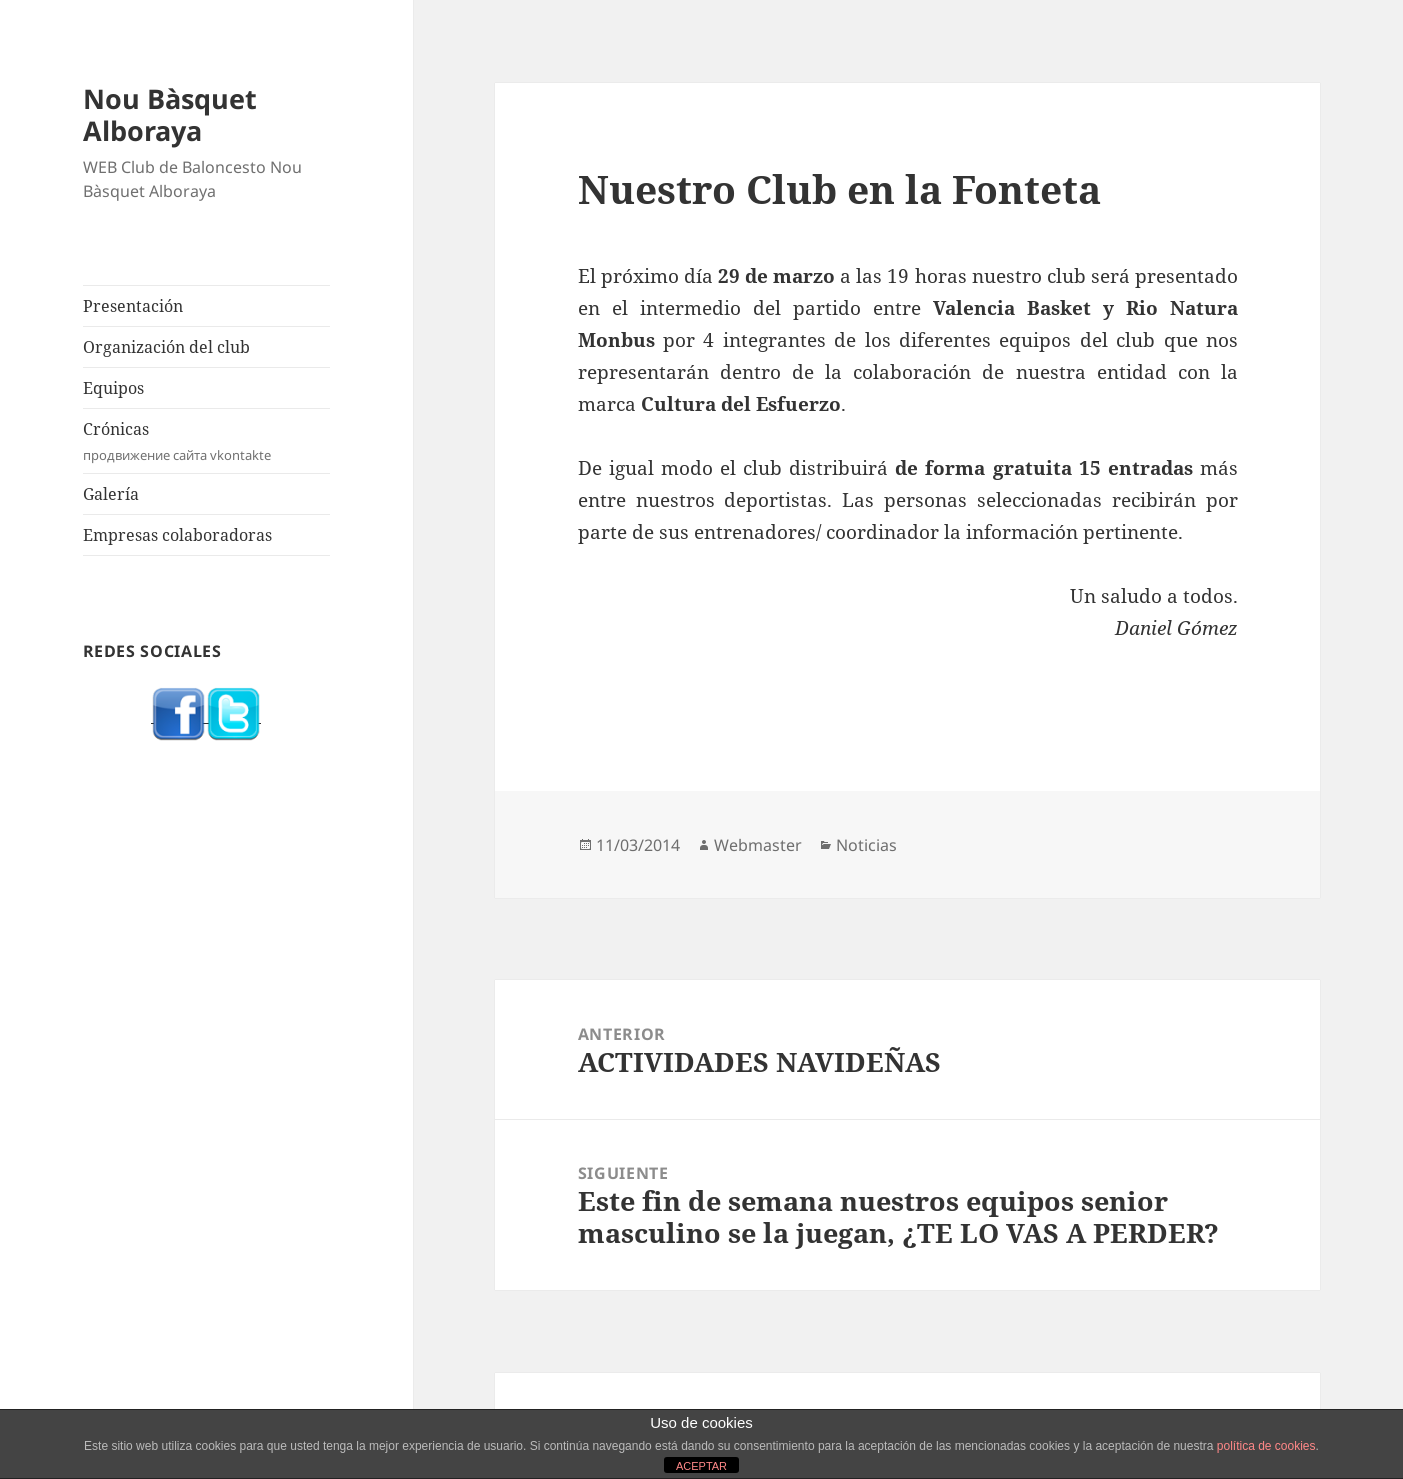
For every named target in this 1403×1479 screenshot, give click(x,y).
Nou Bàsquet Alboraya (170, 114)
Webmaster (758, 845)
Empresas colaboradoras (177, 535)
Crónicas (207, 441)
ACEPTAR (701, 1466)
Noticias (866, 845)
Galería (111, 494)
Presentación (133, 306)
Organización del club (166, 347)
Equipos (113, 388)
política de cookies (1266, 1446)
